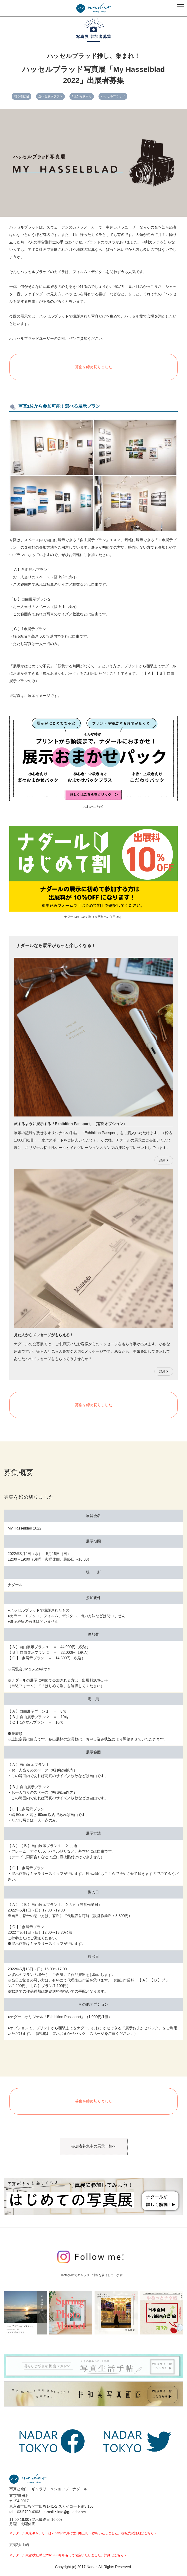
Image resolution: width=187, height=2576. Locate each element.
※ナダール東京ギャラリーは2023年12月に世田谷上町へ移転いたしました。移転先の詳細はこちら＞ (83, 2533)
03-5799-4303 (28, 2512)
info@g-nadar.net (71, 2512)
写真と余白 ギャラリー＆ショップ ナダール (48, 2489)
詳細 (163, 1160)
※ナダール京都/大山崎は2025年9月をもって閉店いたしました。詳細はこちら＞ (68, 2555)
